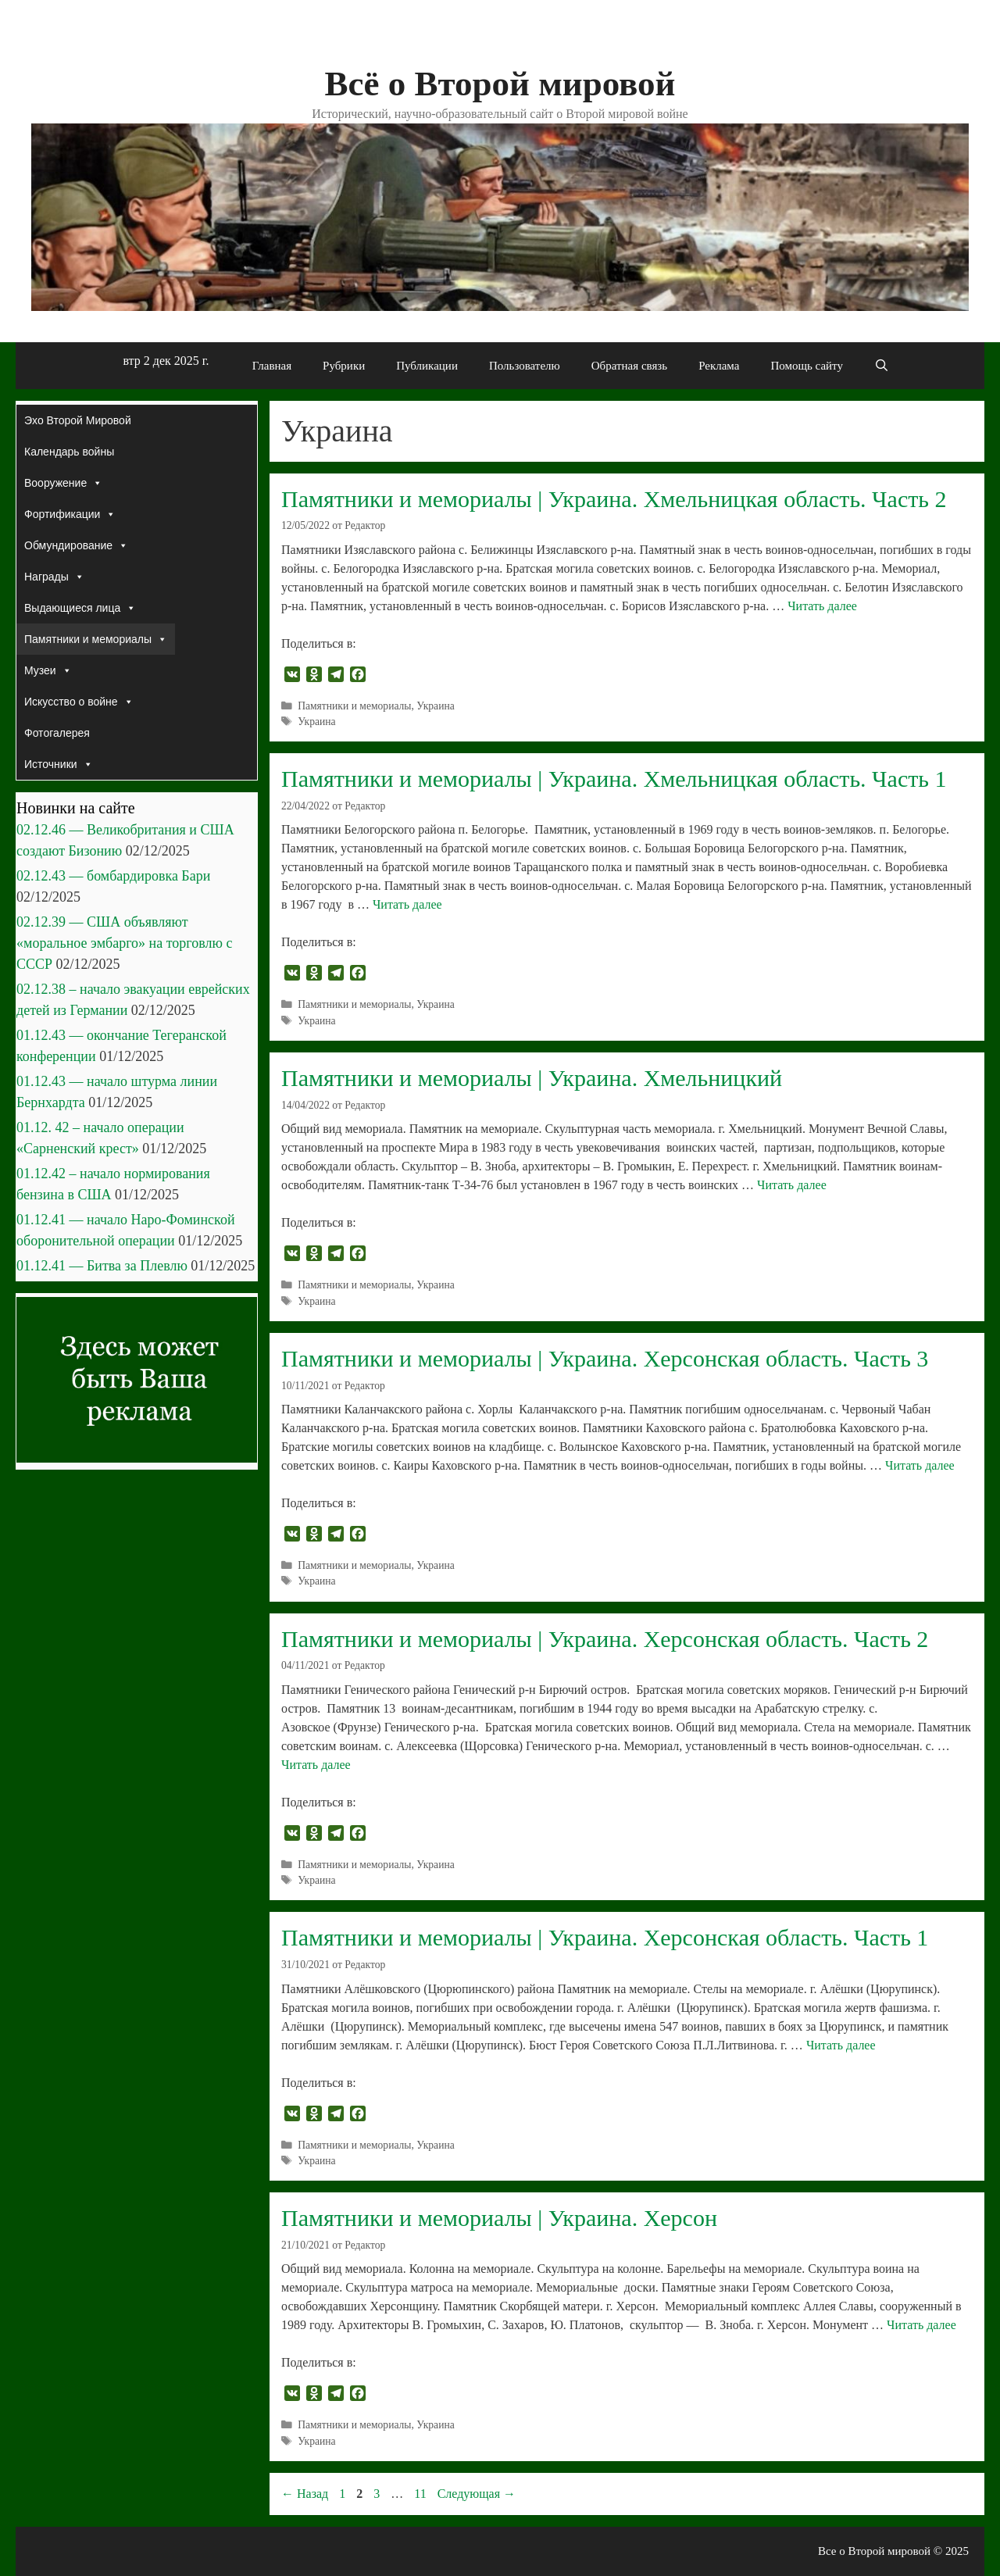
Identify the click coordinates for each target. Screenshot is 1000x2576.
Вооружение (63, 483)
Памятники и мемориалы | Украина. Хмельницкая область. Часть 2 (613, 499)
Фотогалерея (57, 733)
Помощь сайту (806, 365)
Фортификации (70, 514)
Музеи (48, 670)
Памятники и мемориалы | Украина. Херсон (499, 2218)
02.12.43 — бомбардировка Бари (113, 876)
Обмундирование (76, 545)
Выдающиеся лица (80, 608)
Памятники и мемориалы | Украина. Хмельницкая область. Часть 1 (613, 778)
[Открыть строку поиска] (882, 365)
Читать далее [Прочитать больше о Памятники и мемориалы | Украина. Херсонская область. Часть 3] (920, 1465)
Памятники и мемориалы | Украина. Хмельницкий (531, 1078)
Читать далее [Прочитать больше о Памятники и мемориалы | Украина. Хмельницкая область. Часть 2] (822, 606)
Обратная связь (629, 365)
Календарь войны (69, 451)
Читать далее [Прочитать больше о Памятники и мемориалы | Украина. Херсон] (921, 2324)
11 (421, 2493)
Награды (54, 576)
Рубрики (344, 365)
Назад (304, 2493)
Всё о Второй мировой (499, 83)
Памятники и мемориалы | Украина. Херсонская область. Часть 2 (604, 1639)
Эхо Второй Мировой (77, 420)
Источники (58, 764)
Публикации (427, 365)
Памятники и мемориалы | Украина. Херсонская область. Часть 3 (604, 1358)
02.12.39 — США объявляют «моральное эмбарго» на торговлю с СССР (124, 943)
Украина (435, 706)
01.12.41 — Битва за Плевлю (102, 1266)
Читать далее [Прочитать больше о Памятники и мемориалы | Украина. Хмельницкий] (792, 1185)
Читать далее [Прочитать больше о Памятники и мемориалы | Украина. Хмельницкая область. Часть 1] (407, 904)
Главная (271, 365)
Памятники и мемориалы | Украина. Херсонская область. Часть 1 (604, 1937)
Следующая (477, 2493)
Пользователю (524, 365)
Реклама (718, 365)
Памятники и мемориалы (354, 706)
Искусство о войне (79, 701)
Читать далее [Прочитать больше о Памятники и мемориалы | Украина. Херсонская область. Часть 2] (316, 1764)
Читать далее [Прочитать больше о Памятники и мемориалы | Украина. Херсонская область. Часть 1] (841, 2045)
